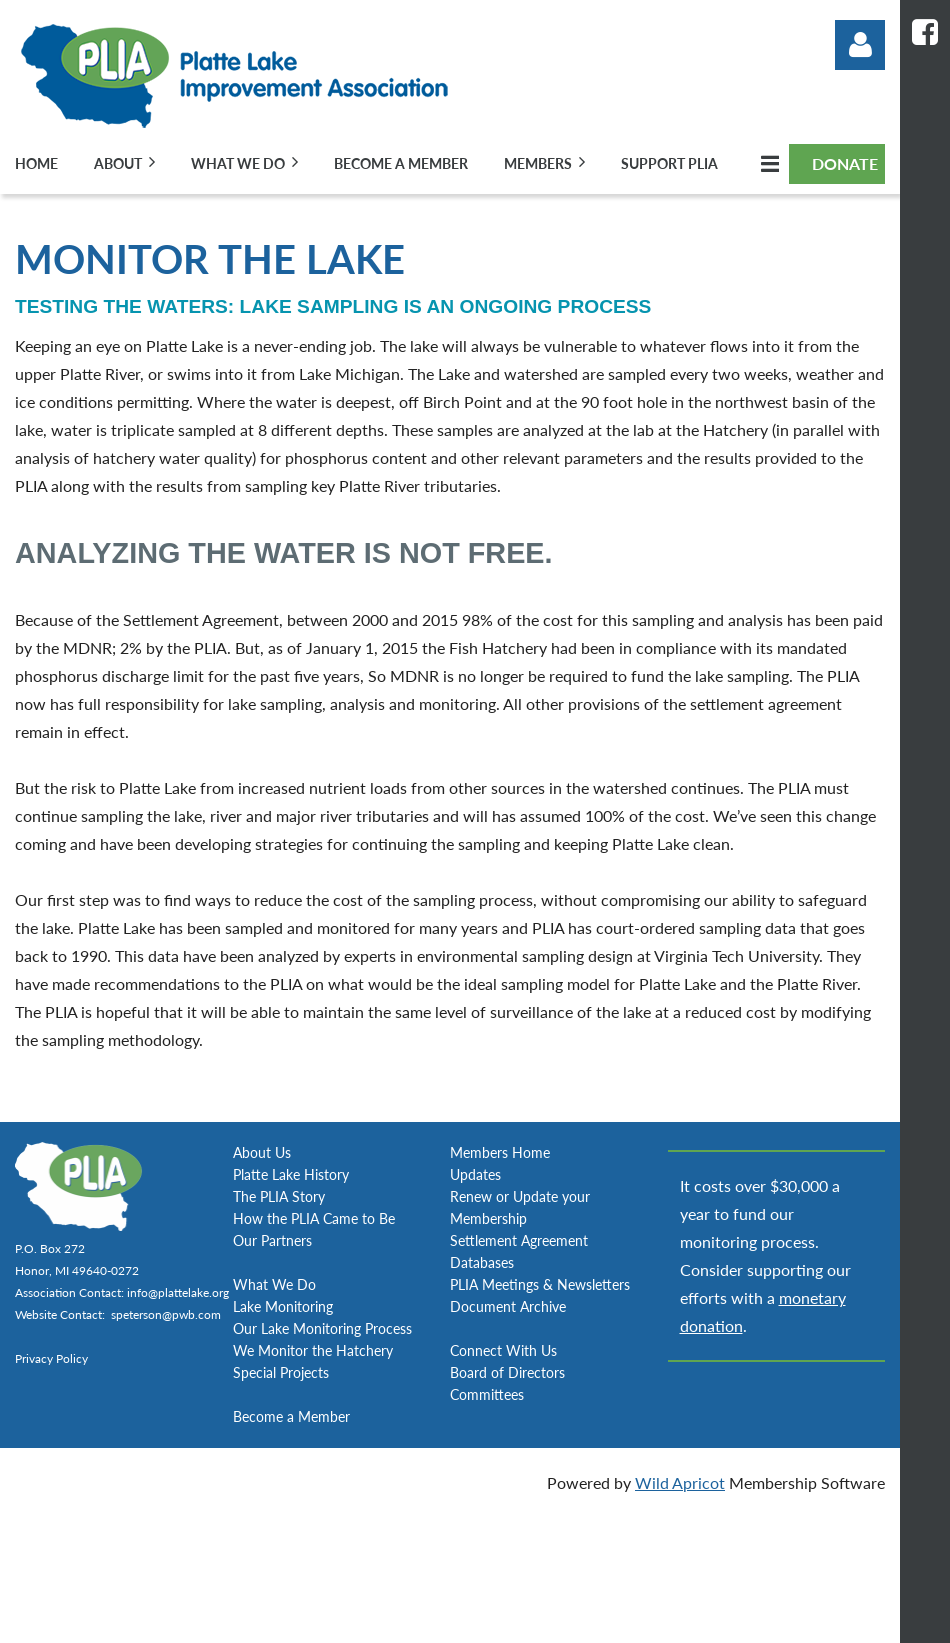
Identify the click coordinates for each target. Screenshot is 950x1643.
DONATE (845, 163)
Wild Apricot (680, 1482)
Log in (860, 45)
